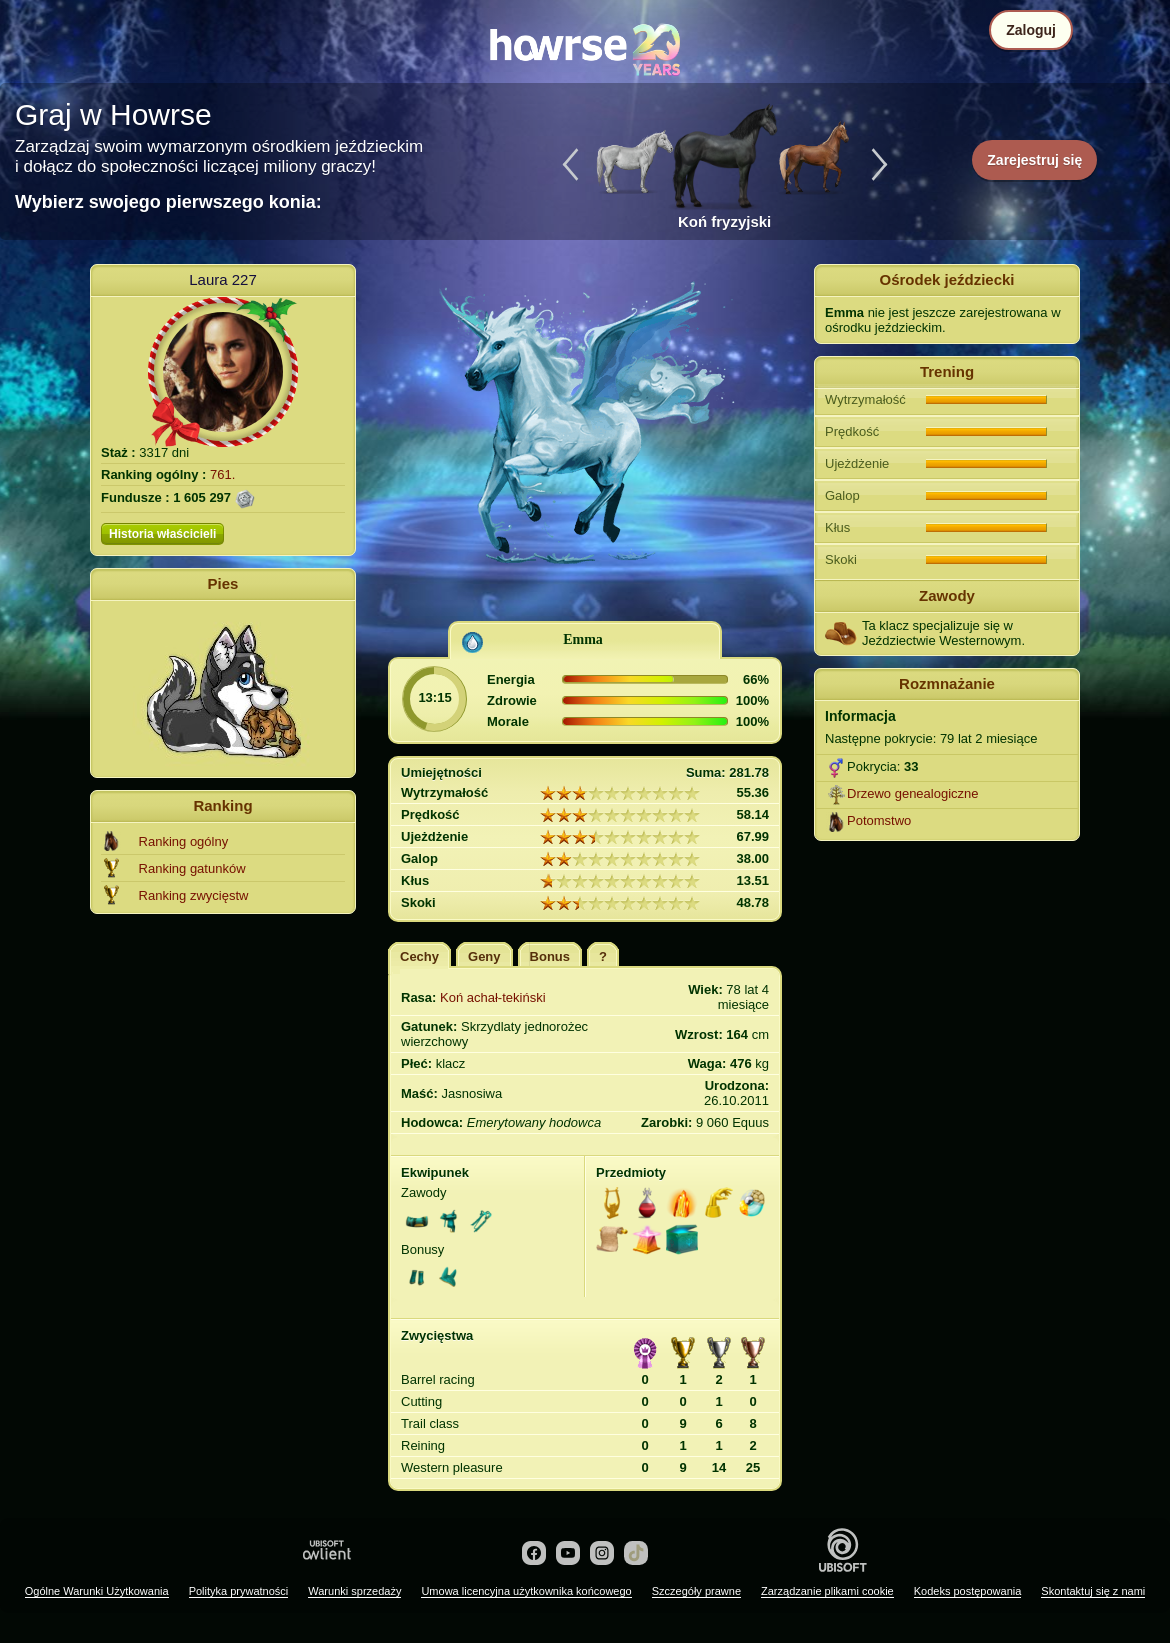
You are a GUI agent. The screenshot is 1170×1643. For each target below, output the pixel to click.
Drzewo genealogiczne (913, 793)
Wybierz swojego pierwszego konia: (168, 202)
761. (222, 474)
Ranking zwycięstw (194, 895)
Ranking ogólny (184, 841)
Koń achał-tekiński (493, 997)
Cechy (419, 956)
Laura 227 (223, 279)
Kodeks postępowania (968, 1591)
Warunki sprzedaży (354, 1591)
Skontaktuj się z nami (1093, 1591)
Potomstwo (879, 820)
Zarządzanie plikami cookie (827, 1591)
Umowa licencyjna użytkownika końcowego (526, 1591)
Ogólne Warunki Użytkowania (97, 1591)
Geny (484, 956)
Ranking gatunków (192, 868)
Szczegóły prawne (696, 1591)
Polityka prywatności (239, 1591)
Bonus (550, 956)
